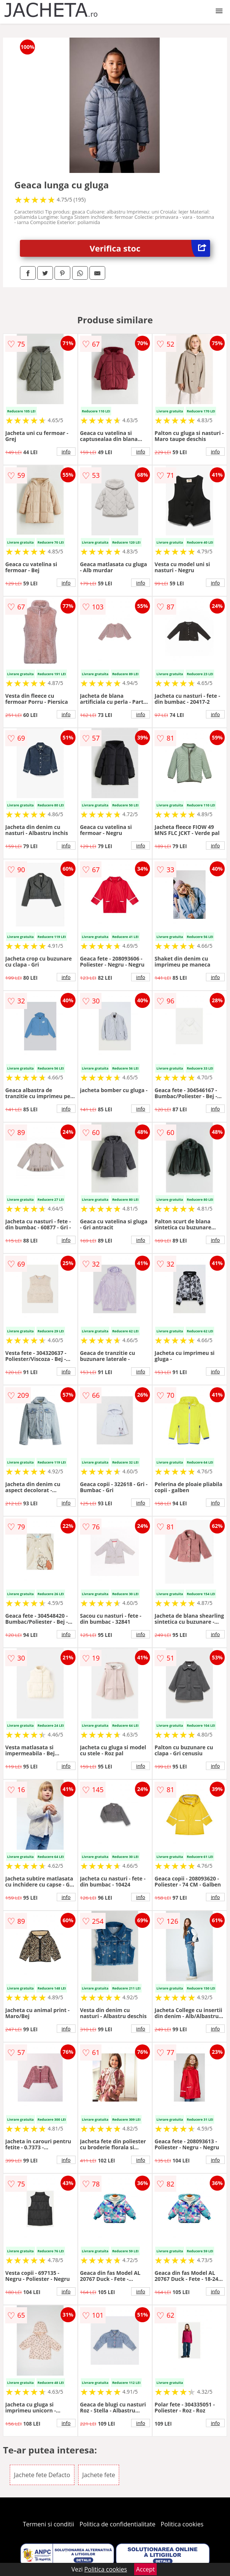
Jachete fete (98, 2475)
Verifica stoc (150, 248)
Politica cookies (182, 2524)
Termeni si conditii (48, 2524)
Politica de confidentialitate (118, 2524)
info (66, 451)
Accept (145, 2569)
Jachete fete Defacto (42, 2475)
